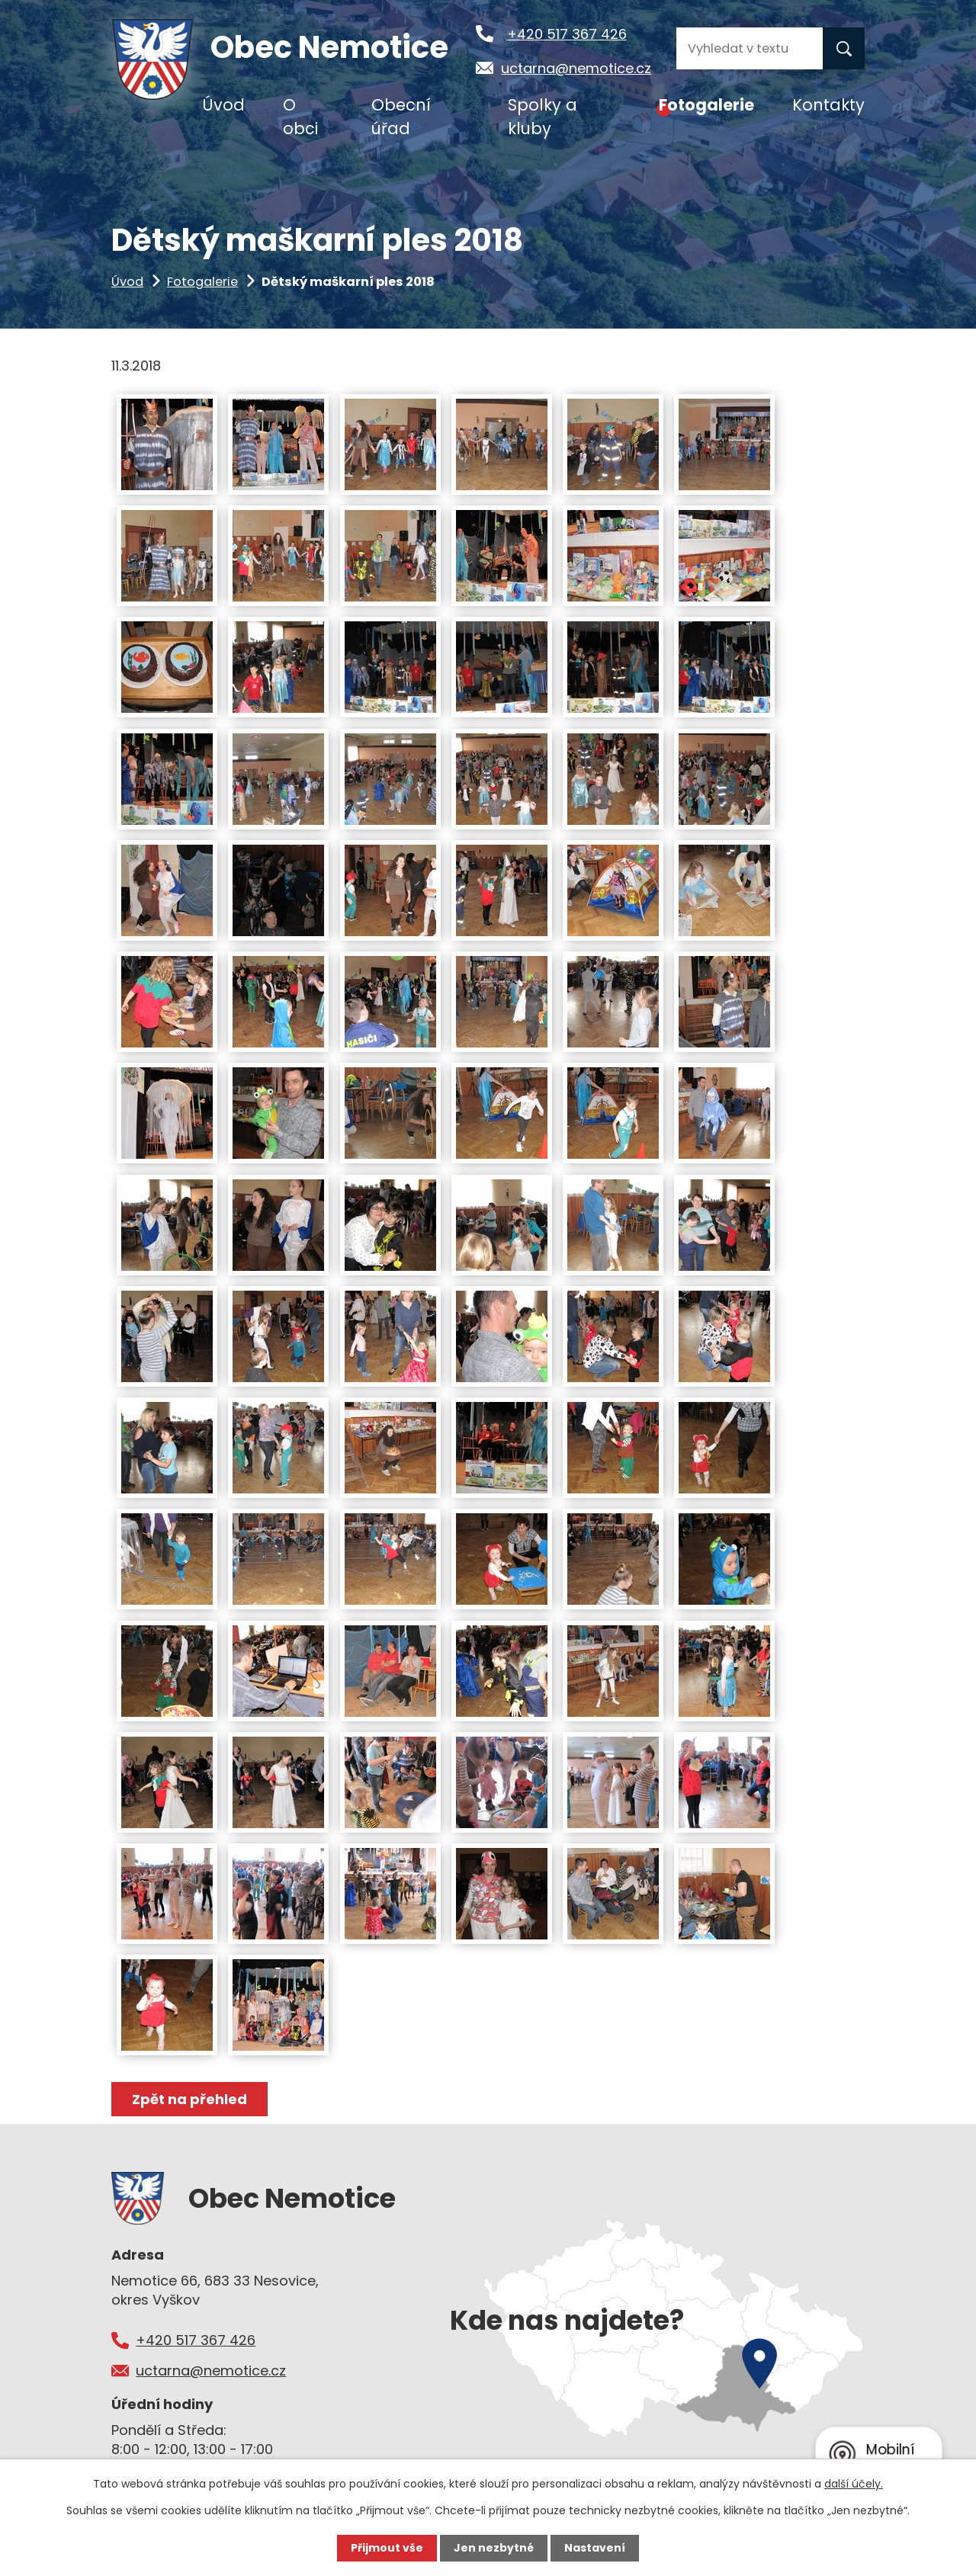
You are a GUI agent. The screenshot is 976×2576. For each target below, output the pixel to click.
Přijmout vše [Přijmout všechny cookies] (387, 2547)
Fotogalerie (202, 281)
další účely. (853, 2483)
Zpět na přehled (189, 2099)
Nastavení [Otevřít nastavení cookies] (594, 2547)
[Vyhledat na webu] (749, 48)
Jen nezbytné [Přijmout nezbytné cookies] (494, 2547)
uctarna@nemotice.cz (576, 68)
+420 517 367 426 (567, 33)
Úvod (127, 281)
